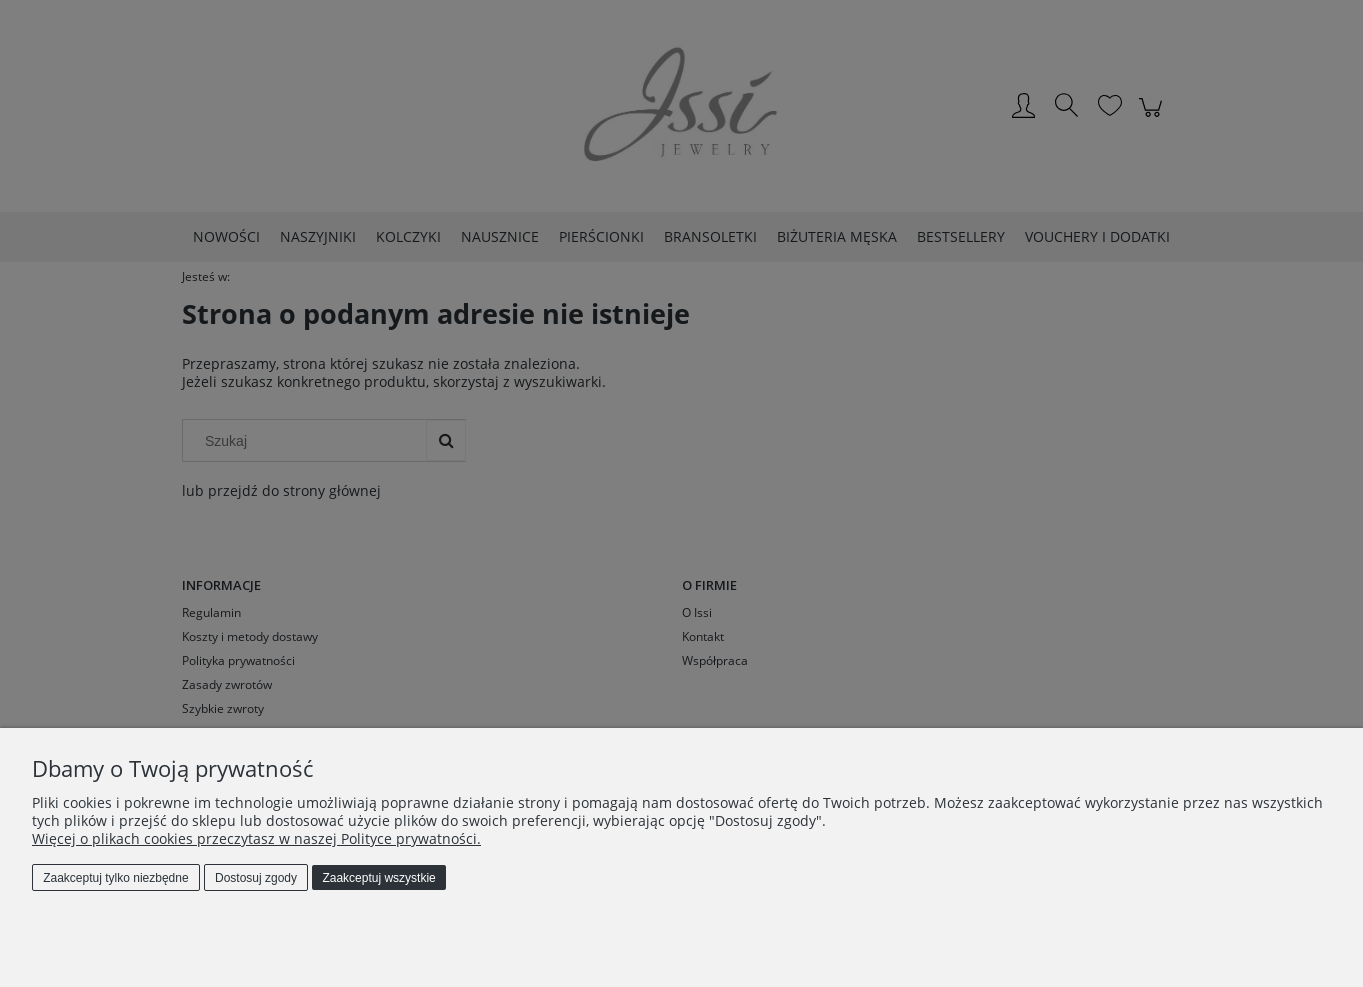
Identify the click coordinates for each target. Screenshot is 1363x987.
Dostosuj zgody (256, 878)
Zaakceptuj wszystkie (378, 878)
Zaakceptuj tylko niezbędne (115, 878)
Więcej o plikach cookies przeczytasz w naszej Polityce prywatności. (256, 838)
